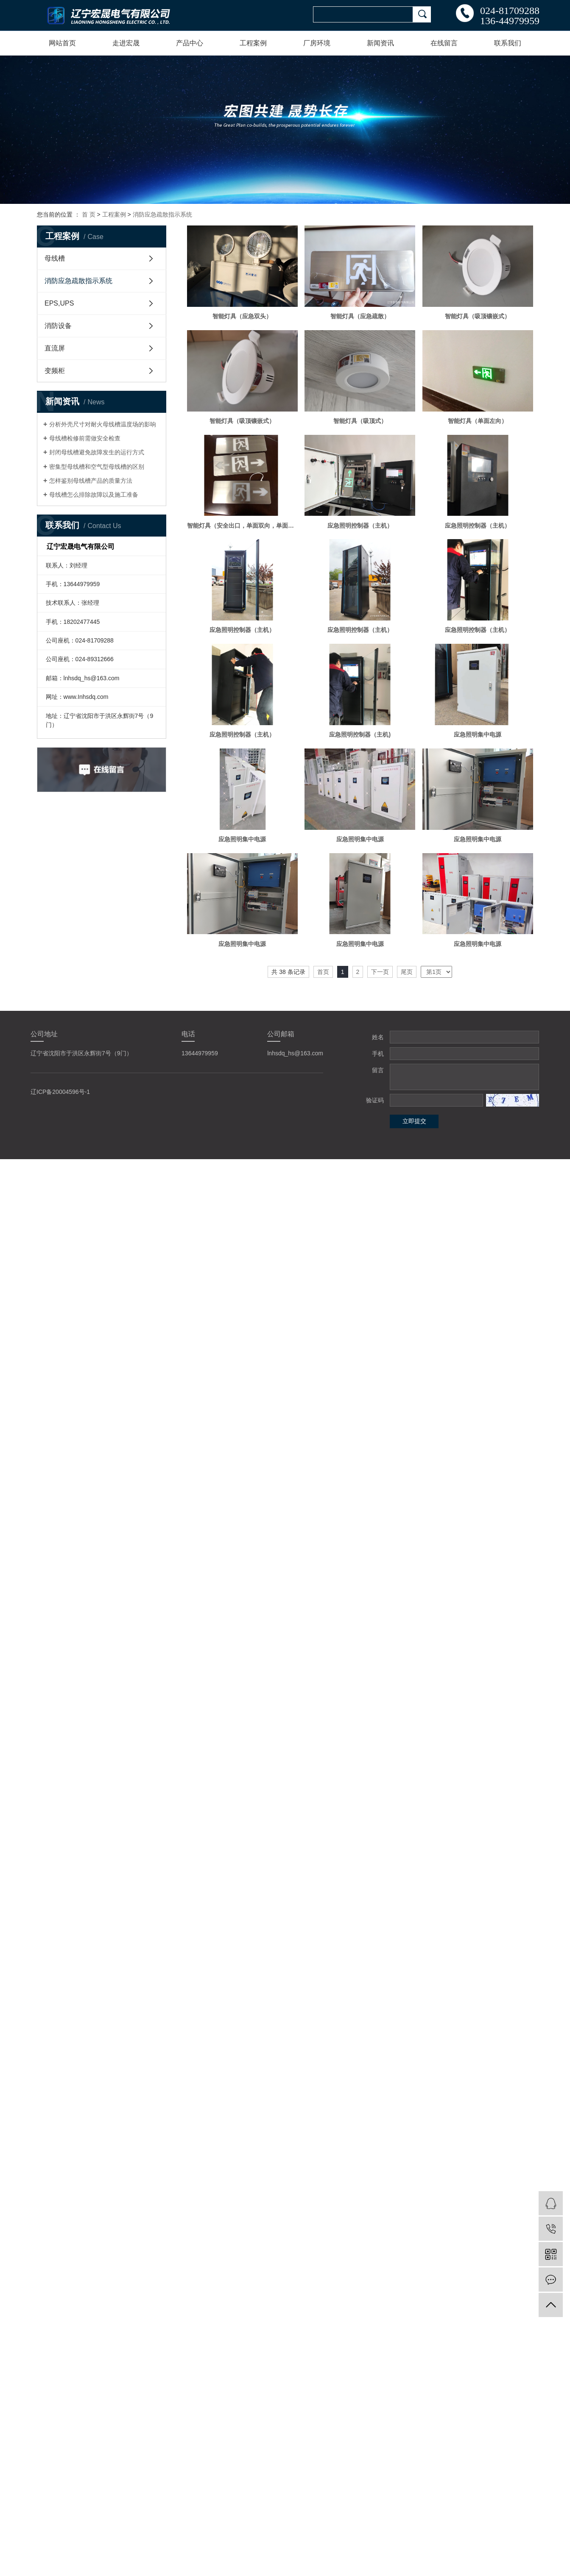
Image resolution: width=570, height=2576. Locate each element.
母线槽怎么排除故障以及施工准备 (93, 494)
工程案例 (253, 43)
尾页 (407, 971)
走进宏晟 (126, 43)
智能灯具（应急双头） (242, 316)
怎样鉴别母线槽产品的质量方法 (90, 480)
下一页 (380, 971)
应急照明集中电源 (477, 734)
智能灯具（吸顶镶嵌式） (477, 316)
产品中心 (189, 43)
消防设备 (58, 325)
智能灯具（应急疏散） (360, 316)
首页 (323, 971)
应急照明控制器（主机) (360, 734)
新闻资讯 (380, 43)
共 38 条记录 (288, 971)
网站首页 (62, 43)
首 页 (88, 214)
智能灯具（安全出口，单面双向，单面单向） (242, 525)
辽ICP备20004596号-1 (60, 1091)
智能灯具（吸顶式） (360, 420)
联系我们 (507, 43)
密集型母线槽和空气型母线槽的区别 (96, 466)
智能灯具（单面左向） (477, 420)
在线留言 (444, 43)
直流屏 (55, 348)
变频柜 (55, 370)
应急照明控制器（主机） (360, 525)
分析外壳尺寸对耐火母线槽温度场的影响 (102, 424)
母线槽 (55, 258)
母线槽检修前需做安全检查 (84, 438)
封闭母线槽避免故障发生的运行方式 (96, 452)
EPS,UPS (59, 303)
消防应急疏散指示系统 (162, 214)
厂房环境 (316, 43)
